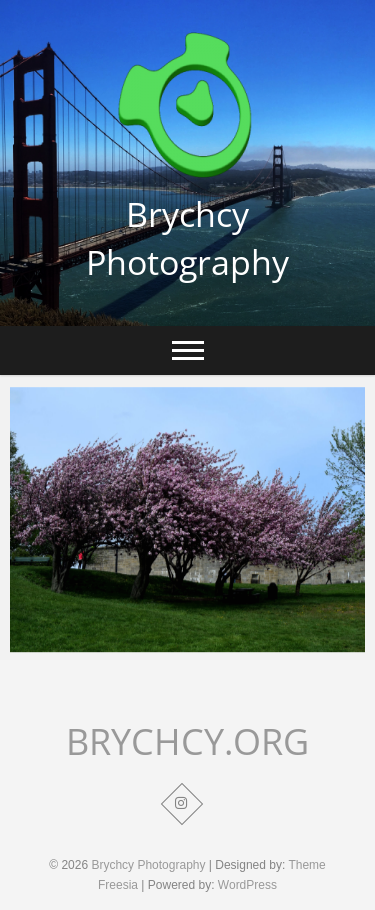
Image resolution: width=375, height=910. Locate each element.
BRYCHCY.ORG (187, 742)
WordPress (247, 885)
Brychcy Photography (187, 238)
